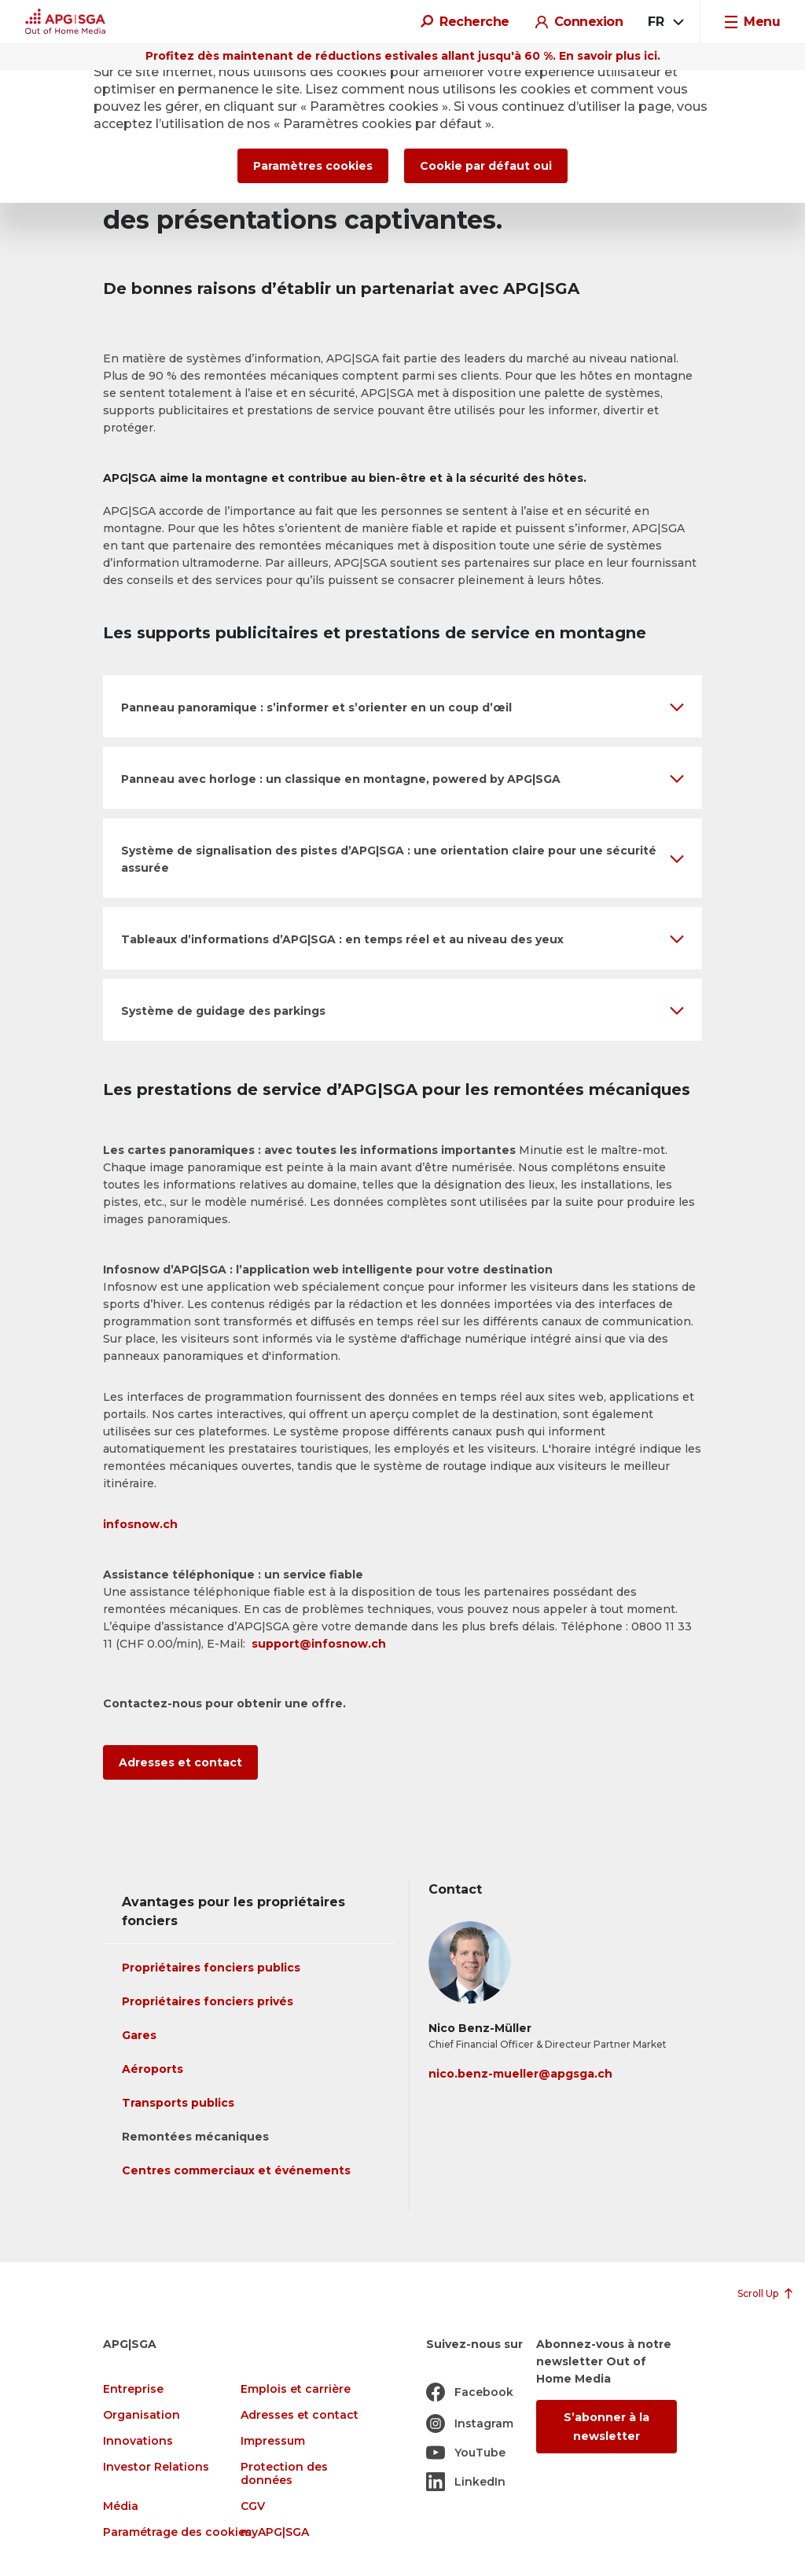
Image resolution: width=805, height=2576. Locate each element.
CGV (253, 2506)
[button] (402, 706)
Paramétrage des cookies (177, 2532)
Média (120, 2506)
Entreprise (133, 2389)
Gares (139, 2035)
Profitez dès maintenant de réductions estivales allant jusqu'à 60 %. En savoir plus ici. (402, 56)
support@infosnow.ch (319, 1644)
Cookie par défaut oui (486, 166)
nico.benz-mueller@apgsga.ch (520, 2074)
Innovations (138, 2441)
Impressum (273, 2441)
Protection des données (284, 2473)
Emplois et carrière (296, 2389)
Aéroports (152, 2069)
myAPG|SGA (275, 2532)
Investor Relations (156, 2467)
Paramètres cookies (313, 166)
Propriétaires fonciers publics (211, 1967)
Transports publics (178, 2103)
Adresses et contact (180, 1762)
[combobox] (665, 22)
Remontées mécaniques (195, 2137)
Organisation (141, 2415)
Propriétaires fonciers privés (207, 2001)
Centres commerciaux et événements (236, 2170)
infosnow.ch (140, 1524)
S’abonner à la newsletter (606, 2426)
